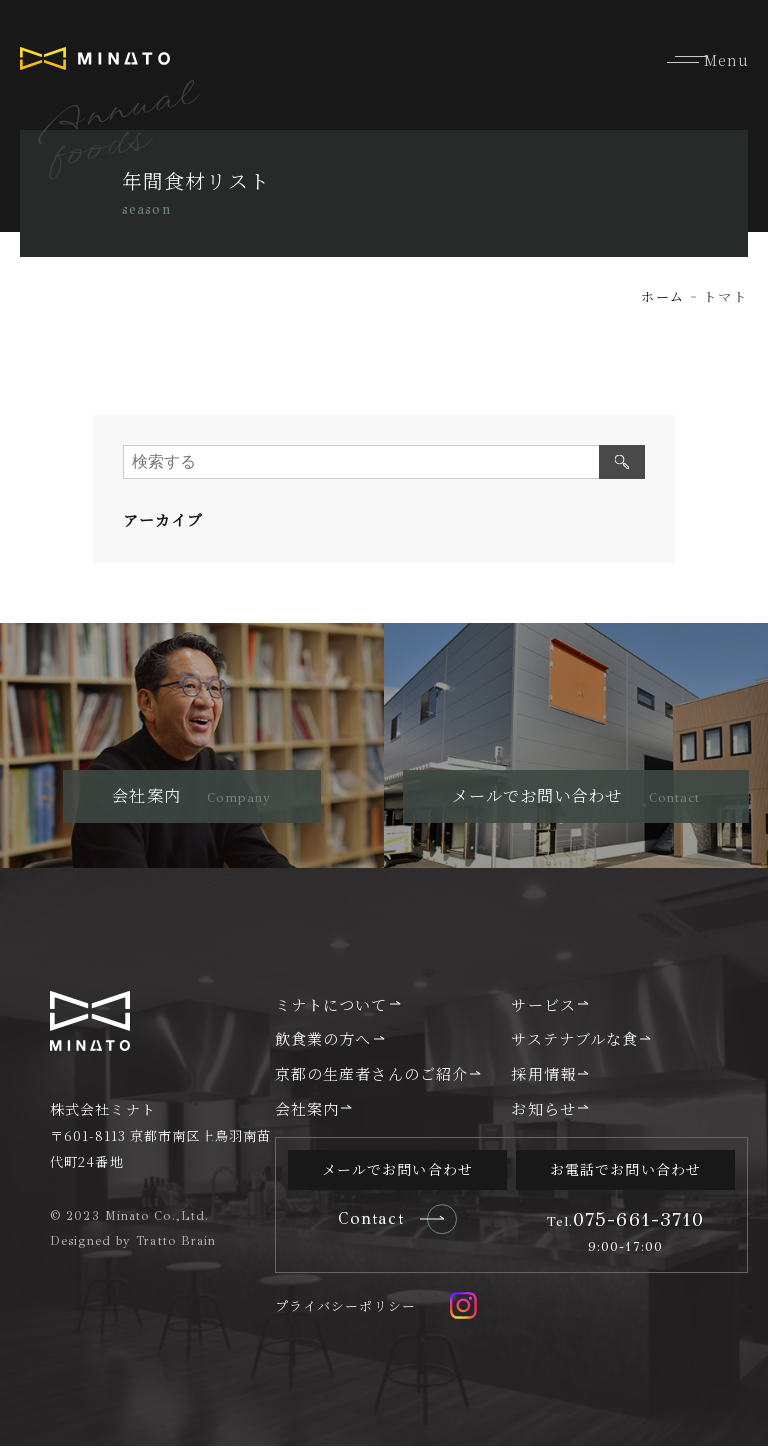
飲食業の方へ (323, 1045)
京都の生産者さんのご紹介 (371, 1080)
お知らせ (543, 1115)
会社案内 (307, 1115)
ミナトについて (331, 1010)
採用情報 (543, 1080)
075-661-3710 (626, 1226)
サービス (543, 1010)
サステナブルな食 (574, 1045)
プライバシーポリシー (345, 1313)
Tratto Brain (176, 1246)
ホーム (660, 296)
